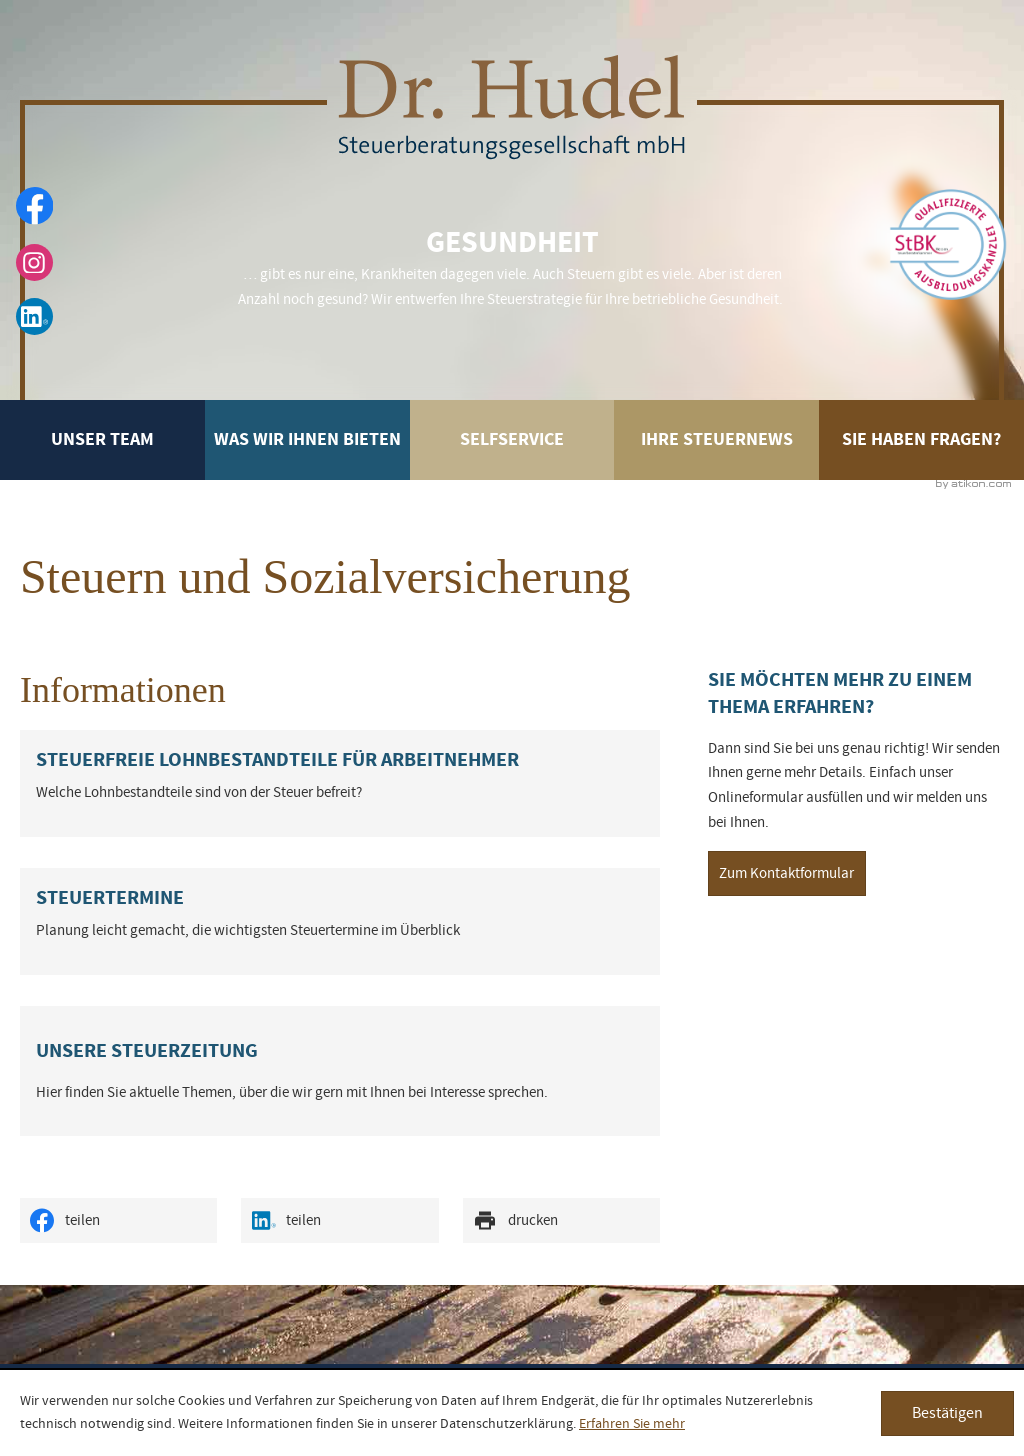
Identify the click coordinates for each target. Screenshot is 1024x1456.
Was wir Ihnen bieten (307, 439)
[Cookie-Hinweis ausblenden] (947, 1413)
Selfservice (512, 446)
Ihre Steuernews (717, 439)
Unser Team (102, 439)
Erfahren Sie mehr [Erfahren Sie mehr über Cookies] (632, 1424)
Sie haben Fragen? (921, 439)
